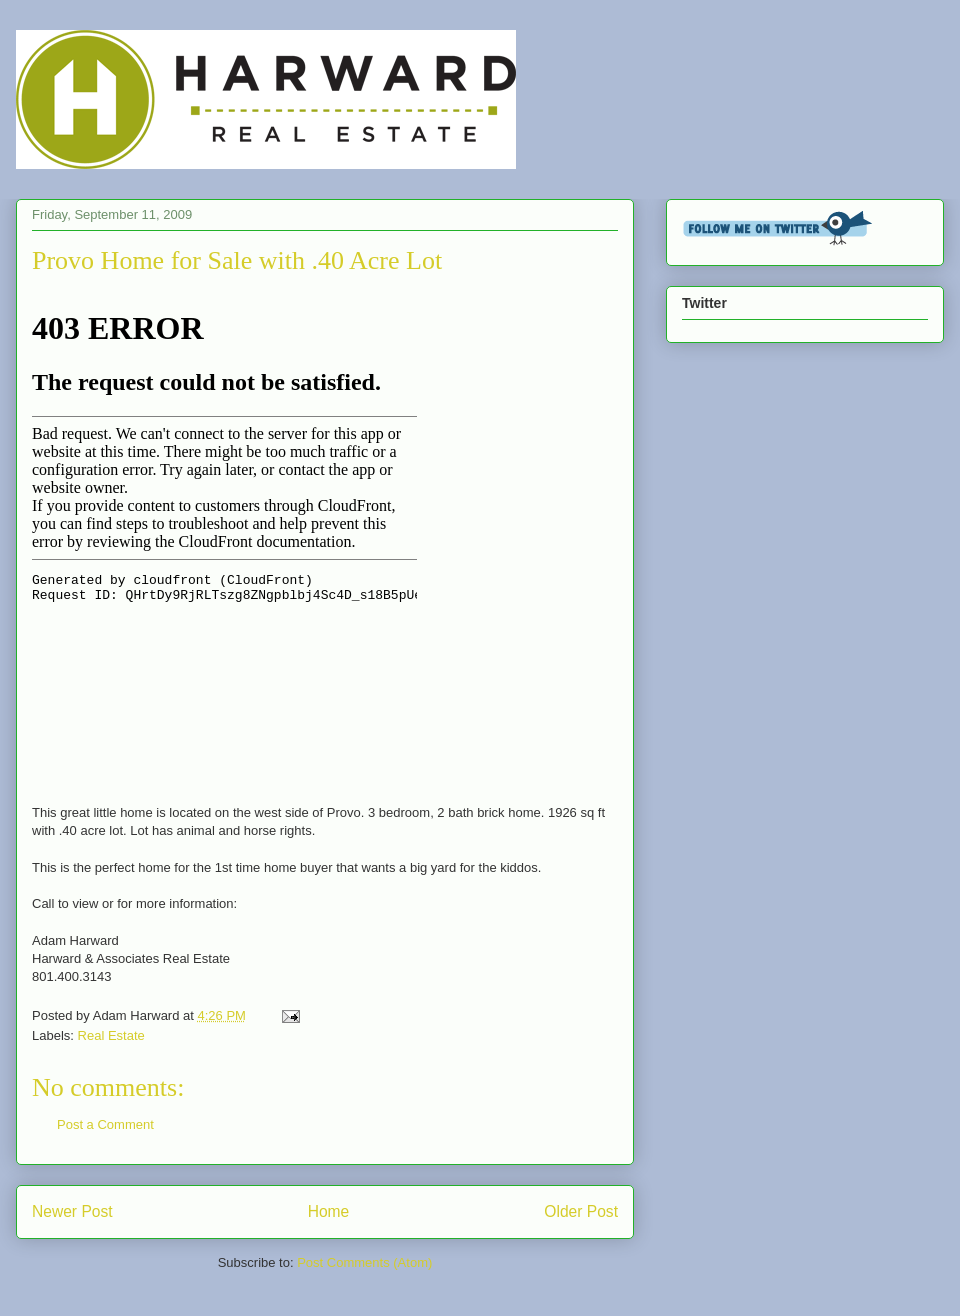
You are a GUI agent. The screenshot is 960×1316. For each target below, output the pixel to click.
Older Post (581, 1211)
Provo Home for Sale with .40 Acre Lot (237, 260)
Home (329, 1211)
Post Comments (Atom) (364, 1262)
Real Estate (111, 1035)
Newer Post (72, 1211)
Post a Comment (105, 1124)
